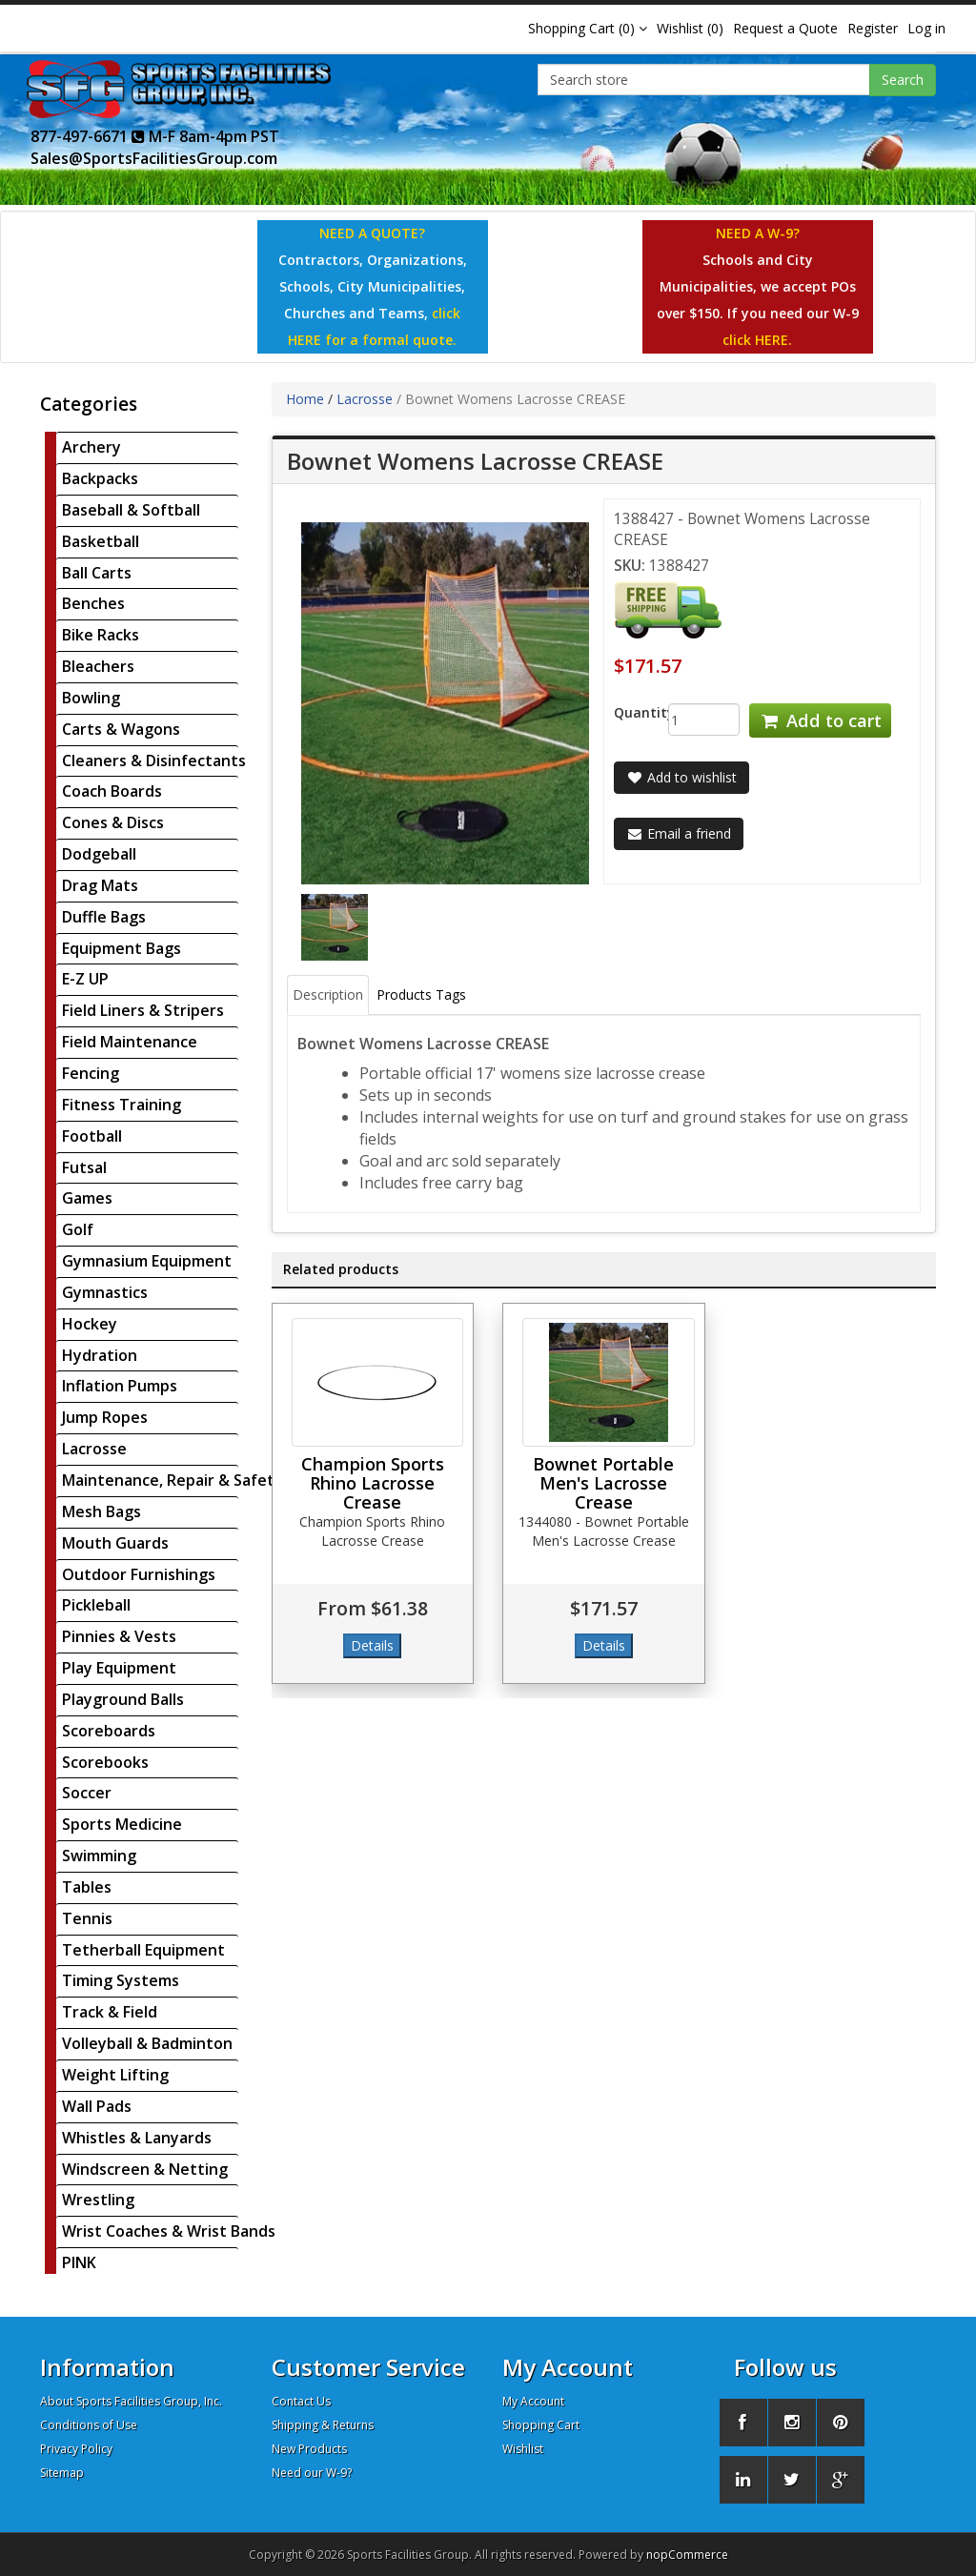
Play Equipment (119, 1667)
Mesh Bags (101, 1511)
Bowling (91, 697)
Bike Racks (100, 634)
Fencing (90, 1073)
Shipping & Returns (323, 2425)
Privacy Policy (76, 2449)
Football (92, 1136)
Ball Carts (97, 572)
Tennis (87, 1918)
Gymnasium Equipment (147, 1260)
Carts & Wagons (121, 729)
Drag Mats (100, 885)
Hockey (89, 1323)
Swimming (99, 1855)
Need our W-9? (312, 2472)
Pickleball (96, 1604)
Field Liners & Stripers (143, 1010)
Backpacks (100, 478)
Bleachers (98, 666)
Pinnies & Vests (119, 1636)
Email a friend (678, 833)
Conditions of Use (88, 2425)
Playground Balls (123, 1699)
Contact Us (301, 2401)
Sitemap (62, 2472)
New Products (309, 2449)
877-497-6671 (87, 136)
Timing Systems (120, 1980)
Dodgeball (99, 853)
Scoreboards (108, 1730)
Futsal (84, 1167)
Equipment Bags (121, 948)
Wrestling (98, 2199)
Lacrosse (94, 1448)
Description (328, 994)
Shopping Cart (541, 2425)
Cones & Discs (113, 822)
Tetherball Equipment (143, 1949)
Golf (77, 1229)
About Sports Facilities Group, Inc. (131, 2401)
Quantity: (627, 712)
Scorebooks (105, 1762)
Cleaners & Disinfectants (154, 760)
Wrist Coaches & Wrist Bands (168, 2231)
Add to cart (820, 720)
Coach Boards (112, 791)
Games (87, 1197)
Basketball (100, 541)
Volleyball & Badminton (147, 2043)
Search (903, 80)
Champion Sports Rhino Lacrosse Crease (372, 1482)
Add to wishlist (681, 777)
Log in (926, 28)
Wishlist (522, 2449)
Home (305, 399)
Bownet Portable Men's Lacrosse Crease (603, 1482)
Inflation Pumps (119, 1385)
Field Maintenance (129, 1041)
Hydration (99, 1355)
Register (872, 28)
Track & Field (109, 2011)
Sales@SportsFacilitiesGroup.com (153, 158)
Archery (91, 446)
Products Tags (421, 994)
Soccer (87, 1792)
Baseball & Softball (131, 509)
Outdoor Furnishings (138, 1574)
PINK (79, 2262)
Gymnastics (105, 1292)
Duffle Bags (104, 916)
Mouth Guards (115, 1542)
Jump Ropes (105, 1417)
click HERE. (757, 340)
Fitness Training (121, 1104)
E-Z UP (85, 978)
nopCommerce (687, 2554)
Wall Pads (97, 2106)
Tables (87, 1886)
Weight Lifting (115, 2074)
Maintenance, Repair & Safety (172, 1480)
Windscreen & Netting (145, 2169)
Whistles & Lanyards (137, 2137)
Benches (93, 603)
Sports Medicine (122, 1824)
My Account (533, 2401)
